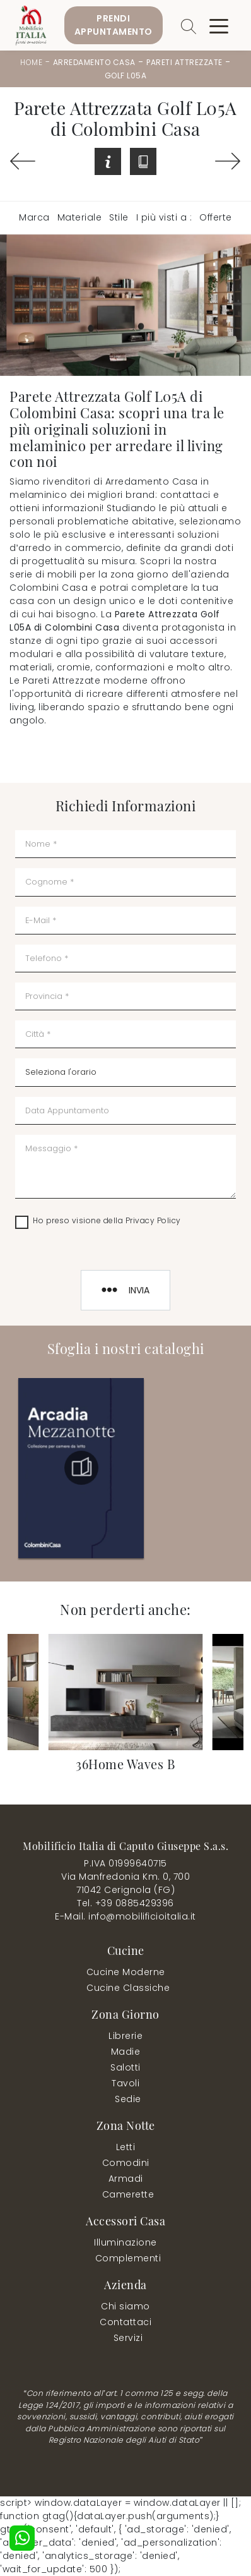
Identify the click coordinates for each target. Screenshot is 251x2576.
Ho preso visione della (107, 1220)
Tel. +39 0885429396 (125, 1903)
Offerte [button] (215, 217)
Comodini (125, 2162)
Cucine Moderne (125, 1972)
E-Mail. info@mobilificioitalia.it (125, 1916)
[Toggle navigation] (219, 25)
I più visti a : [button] (164, 217)
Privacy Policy (153, 1220)
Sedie (128, 2099)
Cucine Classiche (128, 1987)
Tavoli (125, 2083)
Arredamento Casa (94, 62)
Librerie (125, 2035)
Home (31, 62)
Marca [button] (34, 217)
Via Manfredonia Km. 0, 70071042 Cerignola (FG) (125, 1883)
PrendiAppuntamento (113, 25)
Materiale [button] (79, 217)
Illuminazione (125, 2242)
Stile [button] (119, 217)
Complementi (128, 2258)
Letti (126, 2147)
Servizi (128, 2337)
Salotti (125, 2067)
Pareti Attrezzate (184, 62)
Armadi (125, 2178)
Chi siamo (125, 2306)
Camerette (128, 2194)
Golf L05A (126, 75)
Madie (126, 2051)
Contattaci (125, 2322)
